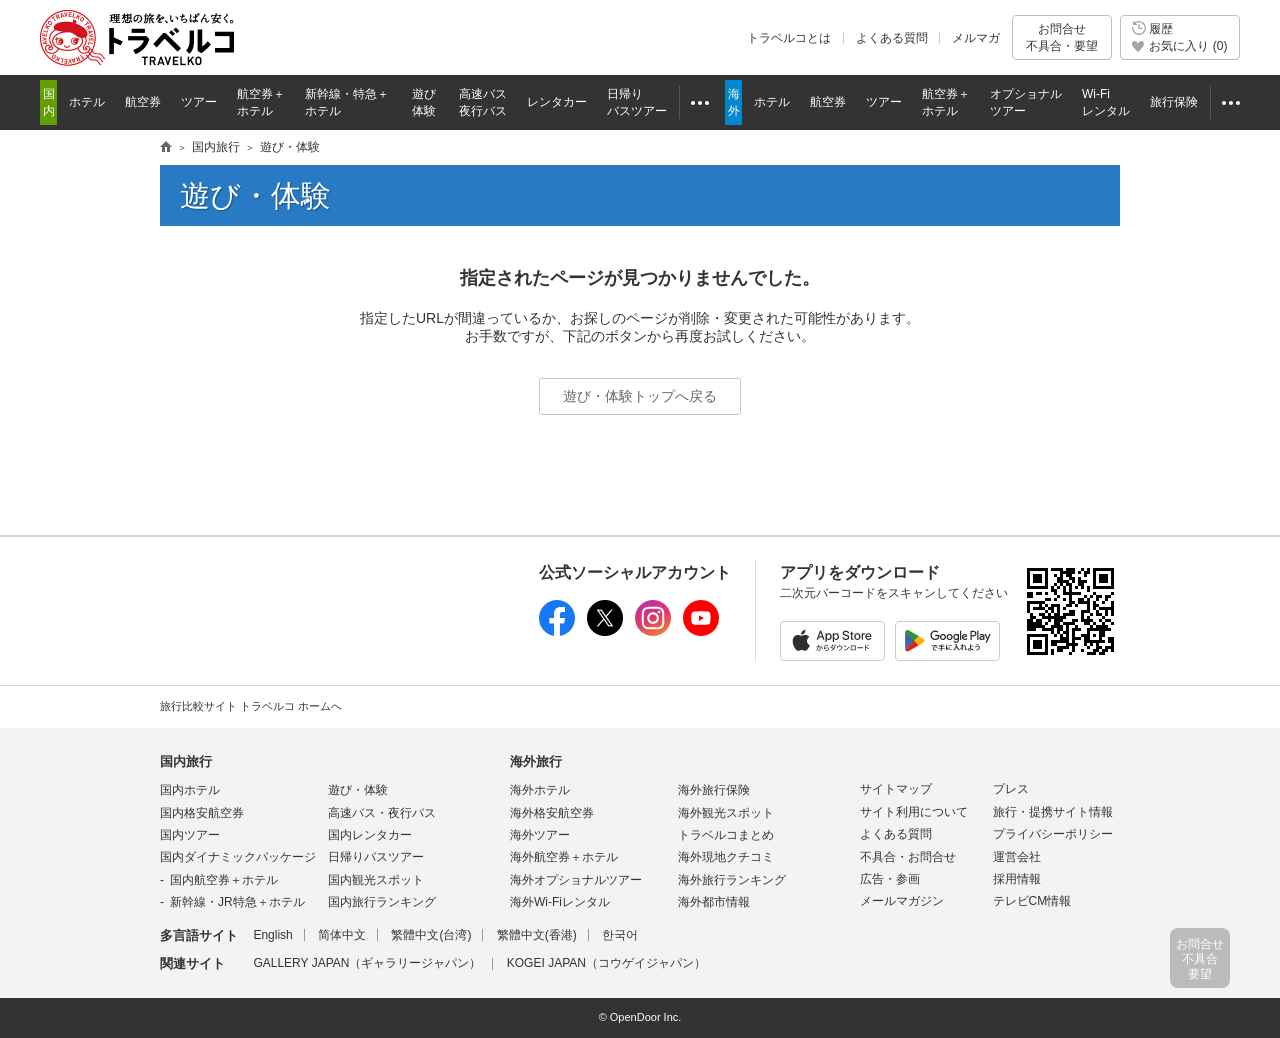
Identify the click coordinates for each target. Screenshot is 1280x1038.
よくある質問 (892, 38)
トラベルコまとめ (726, 835)
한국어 (620, 935)
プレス (1011, 789)
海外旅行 (536, 761)
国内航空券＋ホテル (224, 880)
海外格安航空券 (552, 813)
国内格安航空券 (202, 813)
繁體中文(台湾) (431, 935)
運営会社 (1017, 857)
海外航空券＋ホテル (564, 857)
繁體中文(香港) (537, 935)
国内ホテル (190, 790)
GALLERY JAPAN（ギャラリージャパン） (367, 963)
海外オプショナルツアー (576, 880)
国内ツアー (190, 835)
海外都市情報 (714, 902)
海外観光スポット (726, 813)
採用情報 (1017, 879)
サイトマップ (896, 789)
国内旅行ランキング (382, 902)
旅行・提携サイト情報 (1053, 812)
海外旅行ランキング (732, 880)
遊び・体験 (358, 790)
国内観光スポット (376, 880)
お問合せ (1062, 37)
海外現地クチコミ (726, 857)
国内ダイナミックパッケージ (238, 857)
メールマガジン (902, 901)
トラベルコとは (789, 38)
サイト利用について (914, 812)
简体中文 (342, 935)
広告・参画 (890, 879)
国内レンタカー (370, 835)
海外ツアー (540, 835)
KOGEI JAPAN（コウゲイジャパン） (606, 963)
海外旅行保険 (714, 790)
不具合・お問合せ (908, 857)
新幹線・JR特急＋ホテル (237, 902)
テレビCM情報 (1032, 901)
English (272, 935)
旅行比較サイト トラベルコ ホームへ (251, 706)
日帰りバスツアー (376, 857)
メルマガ (976, 38)
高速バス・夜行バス (382, 813)
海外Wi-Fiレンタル (560, 902)
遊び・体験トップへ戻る (640, 396)
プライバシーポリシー (1053, 834)
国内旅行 (186, 761)
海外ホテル (540, 790)
